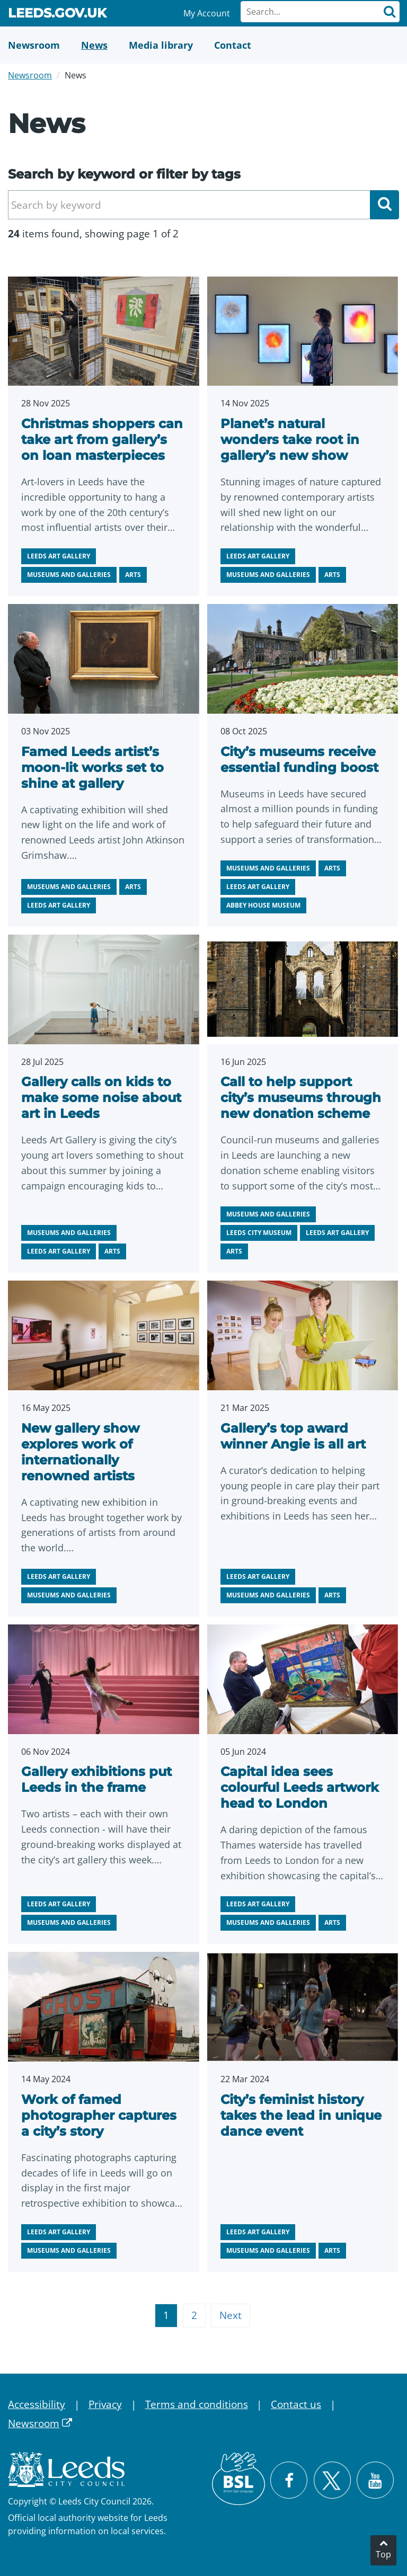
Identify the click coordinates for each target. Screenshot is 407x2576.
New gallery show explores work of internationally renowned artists (80, 1452)
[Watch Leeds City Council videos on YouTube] (375, 2480)
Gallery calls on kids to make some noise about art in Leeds (101, 1097)
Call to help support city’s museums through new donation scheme (300, 1097)
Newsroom (30, 75)
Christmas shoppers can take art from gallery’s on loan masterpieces (102, 439)
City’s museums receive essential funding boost (299, 759)
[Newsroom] (34, 45)
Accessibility (36, 2404)
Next (230, 2315)
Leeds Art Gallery (58, 556)
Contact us (296, 2404)
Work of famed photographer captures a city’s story (98, 2115)
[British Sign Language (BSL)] (238, 2478)
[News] (94, 45)
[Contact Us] (232, 45)
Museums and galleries (69, 574)
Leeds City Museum (258, 1232)
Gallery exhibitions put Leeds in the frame (96, 1779)
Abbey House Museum (263, 905)
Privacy (105, 2404)
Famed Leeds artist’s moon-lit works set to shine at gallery (92, 767)
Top (383, 2554)
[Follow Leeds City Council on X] (332, 2480)
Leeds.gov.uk (57, 15)
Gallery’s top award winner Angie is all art (293, 1436)
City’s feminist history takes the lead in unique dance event (301, 2115)
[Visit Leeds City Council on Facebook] (288, 2480)
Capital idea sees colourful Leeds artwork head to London (299, 1787)
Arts (133, 574)
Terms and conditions (196, 2404)
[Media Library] (161, 45)
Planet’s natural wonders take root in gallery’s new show (289, 439)
